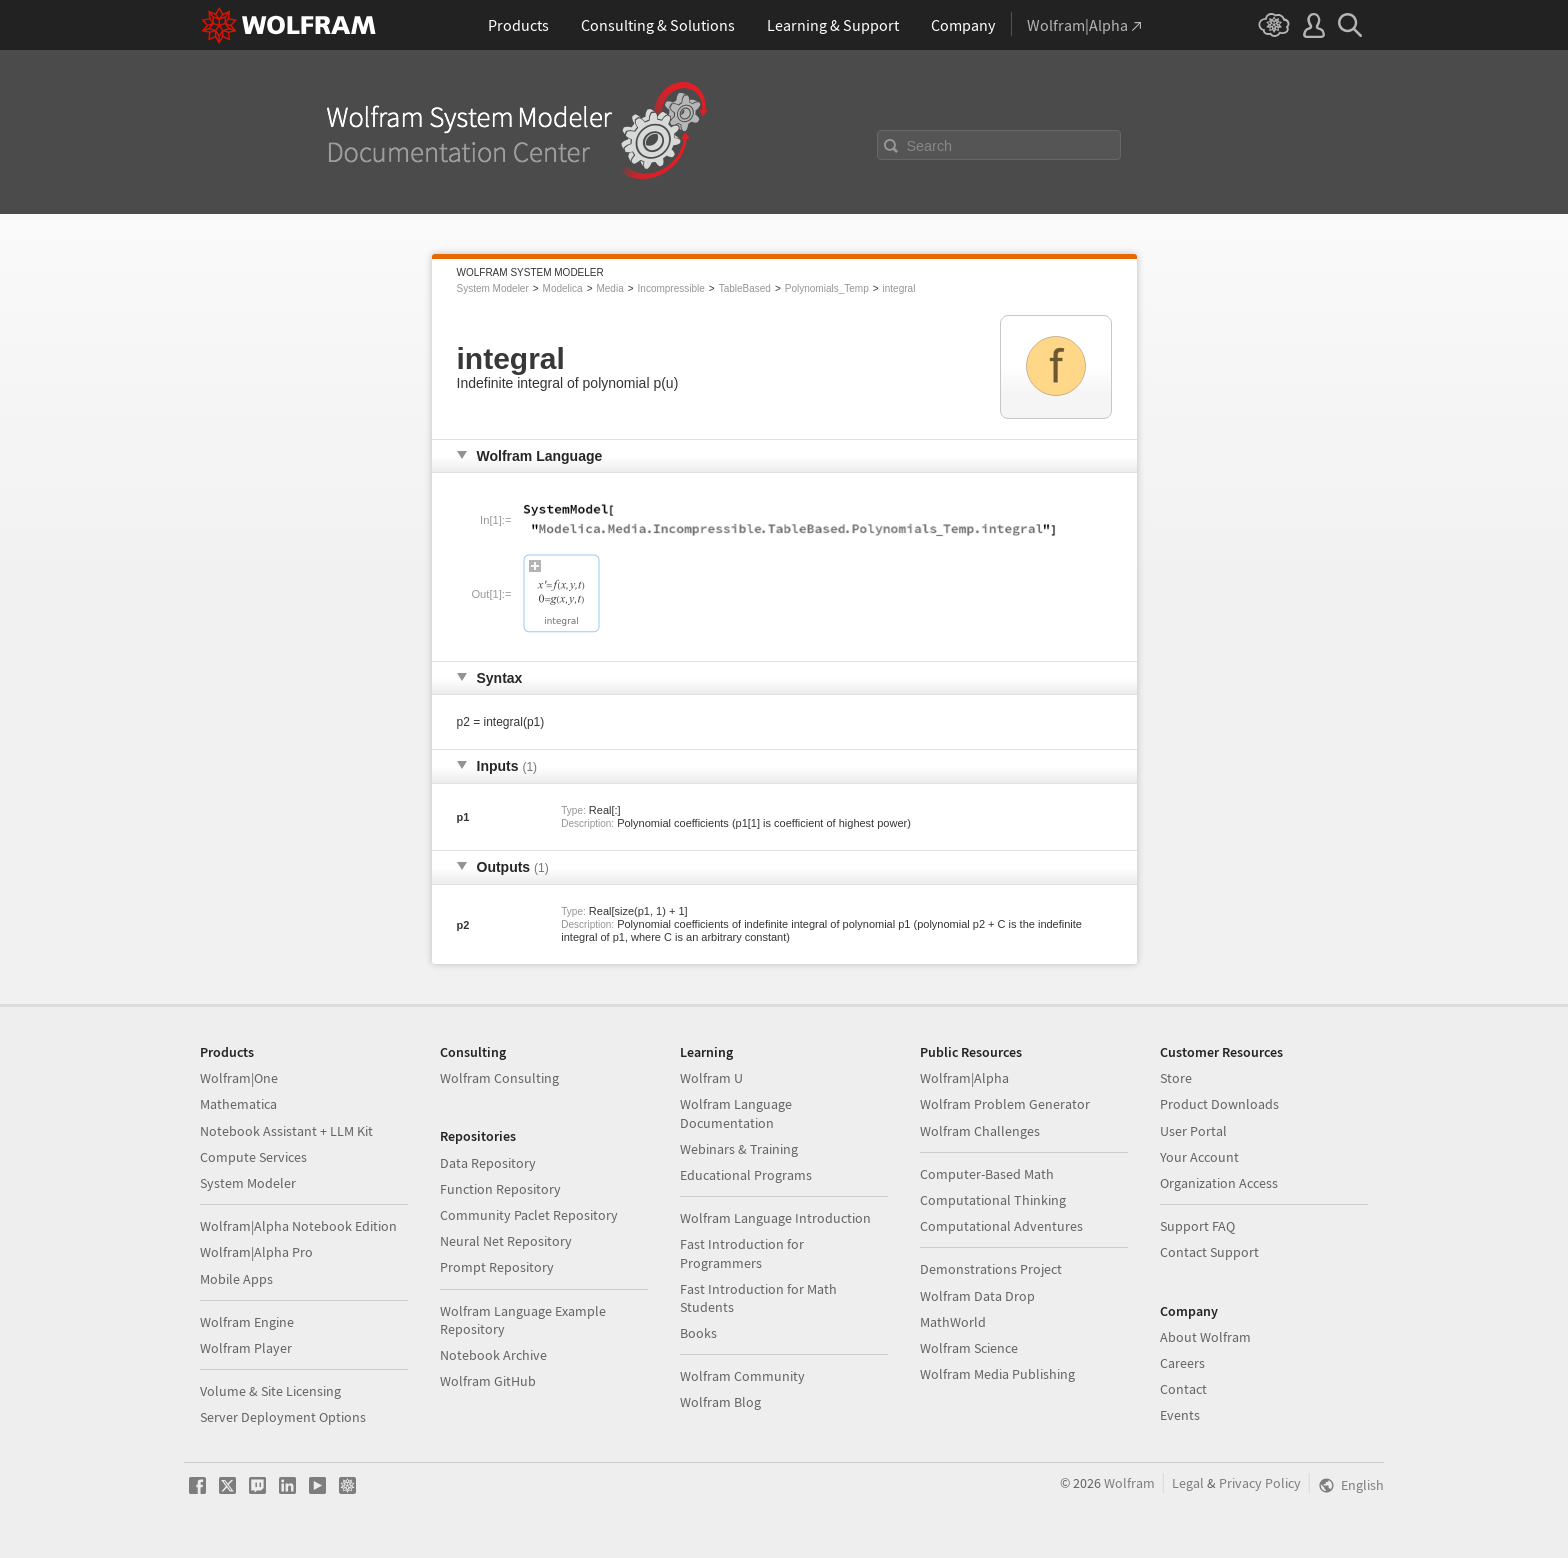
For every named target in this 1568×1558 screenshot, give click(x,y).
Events (1180, 1415)
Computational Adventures (1001, 1226)
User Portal (1193, 1131)
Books (698, 1333)
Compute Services (253, 1157)
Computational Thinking (993, 1200)
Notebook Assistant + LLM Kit (286, 1131)
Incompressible (671, 288)
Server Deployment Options (283, 1417)
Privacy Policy (1260, 1483)
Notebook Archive (493, 1355)
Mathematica (238, 1104)
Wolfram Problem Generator (1005, 1104)
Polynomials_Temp (827, 288)
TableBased (745, 288)
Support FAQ (1197, 1226)
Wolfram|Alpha (964, 1078)
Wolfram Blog (720, 1402)
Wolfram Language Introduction (775, 1218)
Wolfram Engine (247, 1322)
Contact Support (1209, 1252)
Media (609, 288)
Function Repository (500, 1189)
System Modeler (493, 288)
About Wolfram (1205, 1337)
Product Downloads (1219, 1104)
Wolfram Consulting (499, 1078)
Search (930, 146)
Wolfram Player (246, 1348)
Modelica (563, 288)
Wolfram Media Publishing (997, 1374)
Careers (1182, 1363)
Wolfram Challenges (980, 1131)
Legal (1188, 1483)
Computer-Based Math (987, 1174)
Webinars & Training (739, 1149)
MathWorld (953, 1322)
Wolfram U (711, 1078)
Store (1176, 1078)
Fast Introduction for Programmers (742, 1253)
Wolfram (1129, 1483)
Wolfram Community (742, 1376)
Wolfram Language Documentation (736, 1113)
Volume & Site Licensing (270, 1391)
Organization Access (1219, 1183)
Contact (1183, 1389)
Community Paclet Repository (529, 1215)
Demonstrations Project (991, 1269)
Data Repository (488, 1163)
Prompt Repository (497, 1267)
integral (899, 288)
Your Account (1199, 1157)
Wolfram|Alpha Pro (256, 1252)
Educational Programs (746, 1175)
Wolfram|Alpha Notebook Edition (298, 1226)
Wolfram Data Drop (977, 1296)
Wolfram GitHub (488, 1381)
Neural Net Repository (506, 1241)
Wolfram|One (239, 1078)
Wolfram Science (969, 1348)
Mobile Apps (236, 1279)
